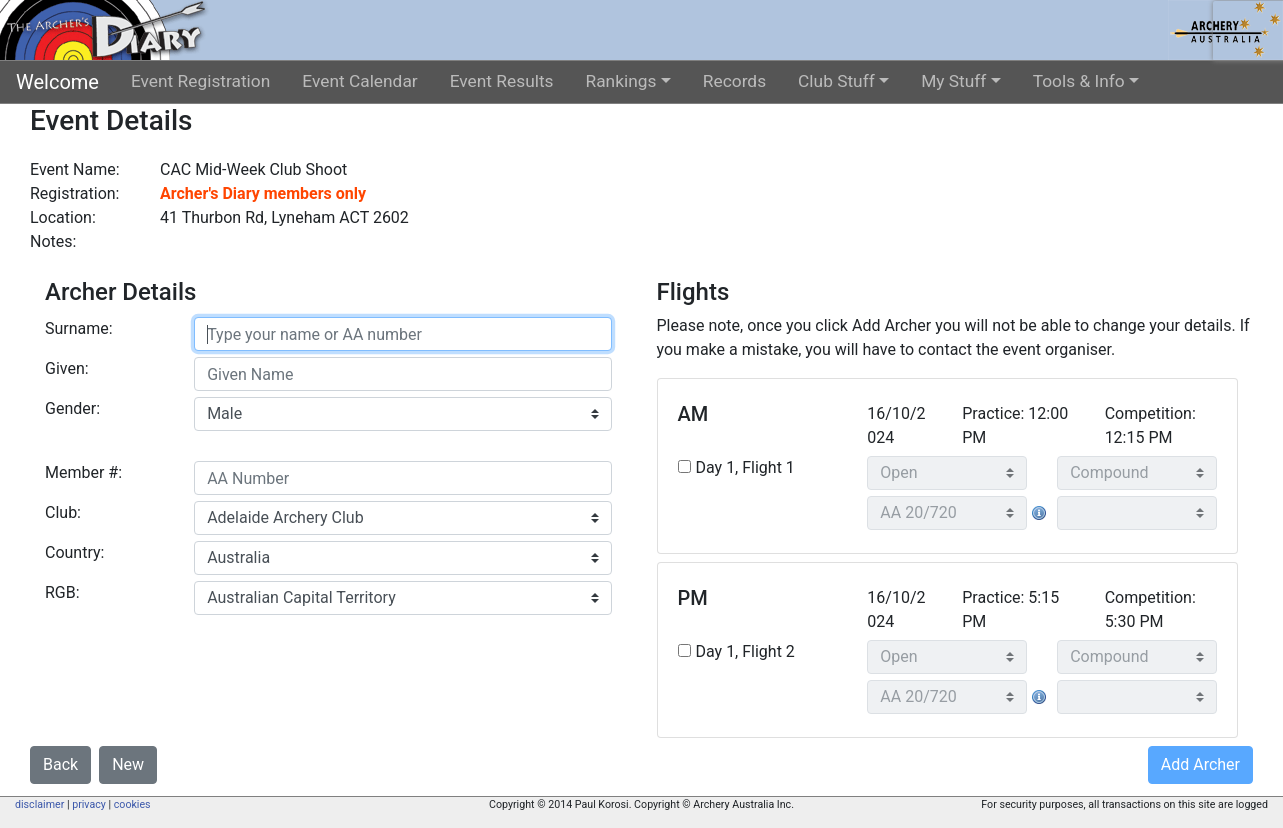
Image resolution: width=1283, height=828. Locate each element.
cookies (132, 804)
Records (734, 81)
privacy (89, 804)
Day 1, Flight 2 (745, 651)
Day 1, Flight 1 (745, 467)
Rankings (621, 81)
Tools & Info (1079, 81)
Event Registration (200, 81)
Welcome (57, 82)
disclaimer (39, 804)
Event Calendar (359, 81)
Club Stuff (836, 81)
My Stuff (953, 81)
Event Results (502, 81)
